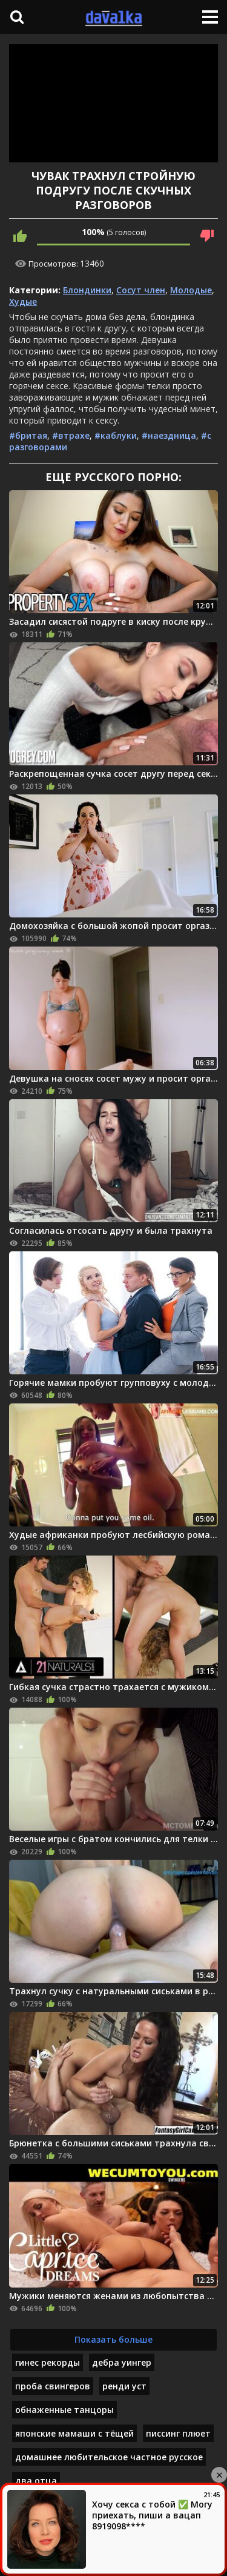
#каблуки (115, 435)
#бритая (28, 435)
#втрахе (71, 435)
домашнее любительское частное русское (109, 2457)
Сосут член (140, 290)
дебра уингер (121, 2362)
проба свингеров (52, 2386)
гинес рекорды (47, 2362)
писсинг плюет (178, 2433)
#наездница (169, 435)
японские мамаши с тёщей (74, 2433)
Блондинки (87, 290)
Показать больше (113, 2339)
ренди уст (124, 2386)
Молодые (191, 290)
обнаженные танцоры (64, 2409)
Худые (23, 301)
